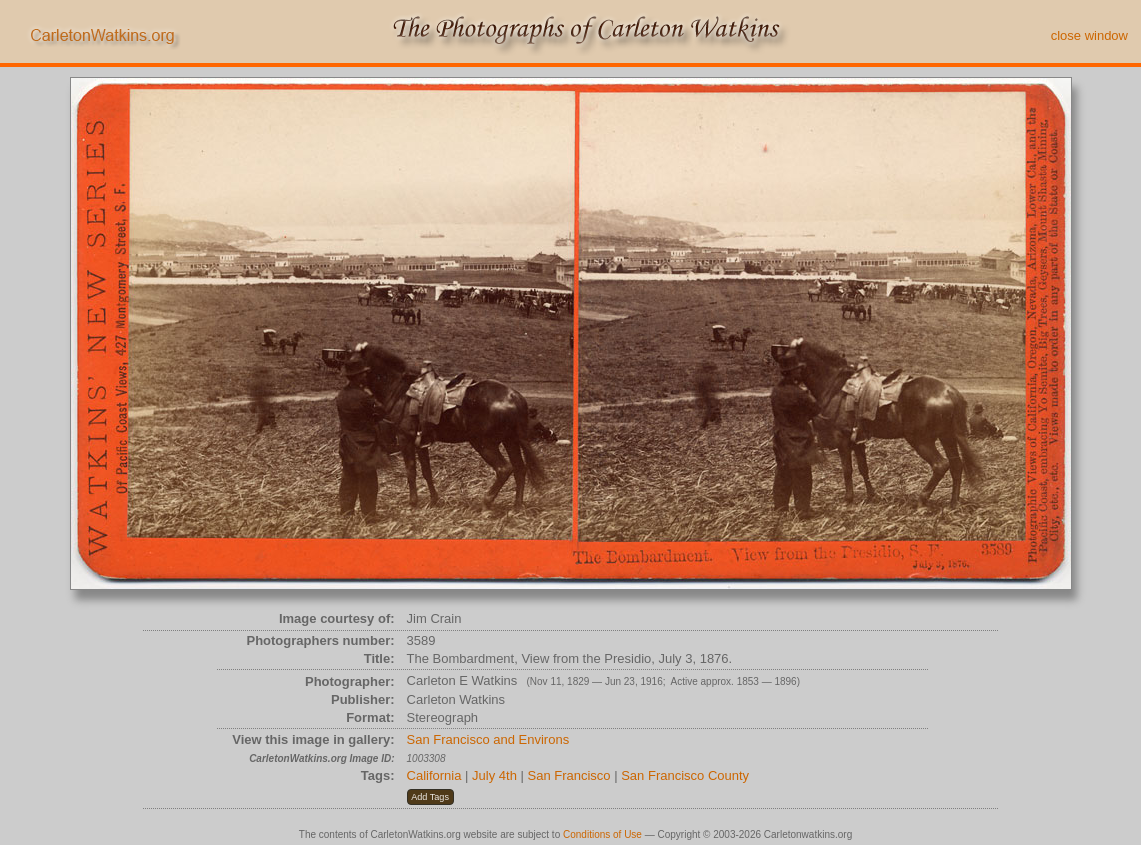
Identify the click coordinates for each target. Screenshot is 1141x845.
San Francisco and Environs (488, 739)
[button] (430, 797)
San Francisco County (685, 775)
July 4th (494, 775)
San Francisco (569, 775)
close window (1089, 35)
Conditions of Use (602, 834)
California (434, 775)
